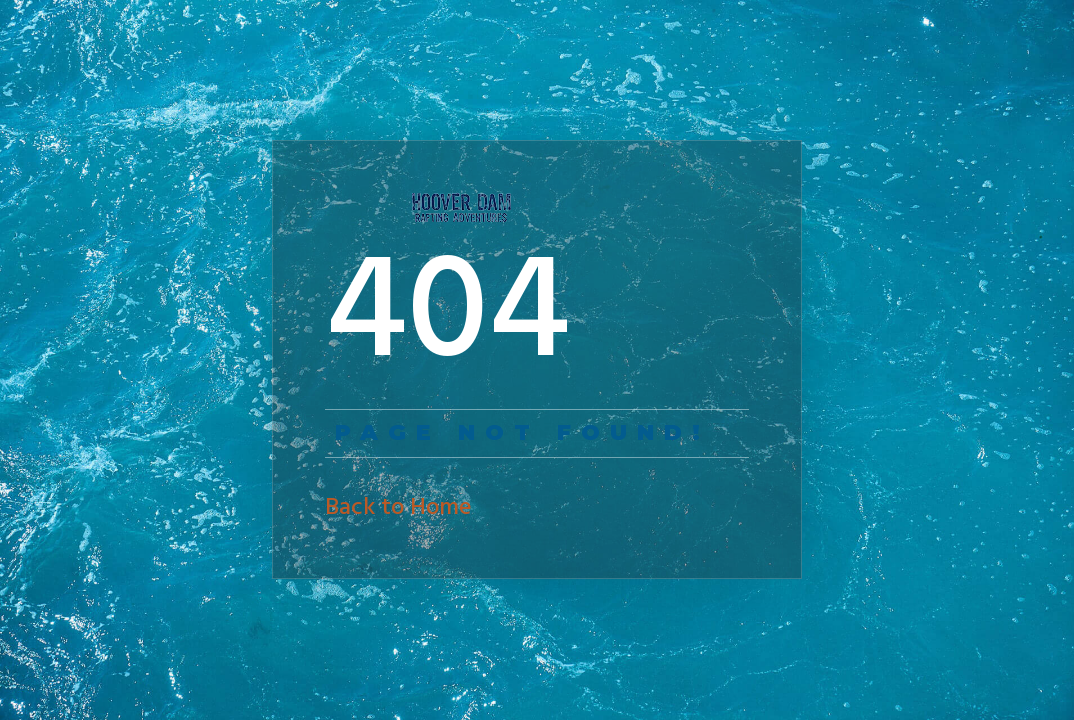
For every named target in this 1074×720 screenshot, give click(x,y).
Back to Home (398, 508)
